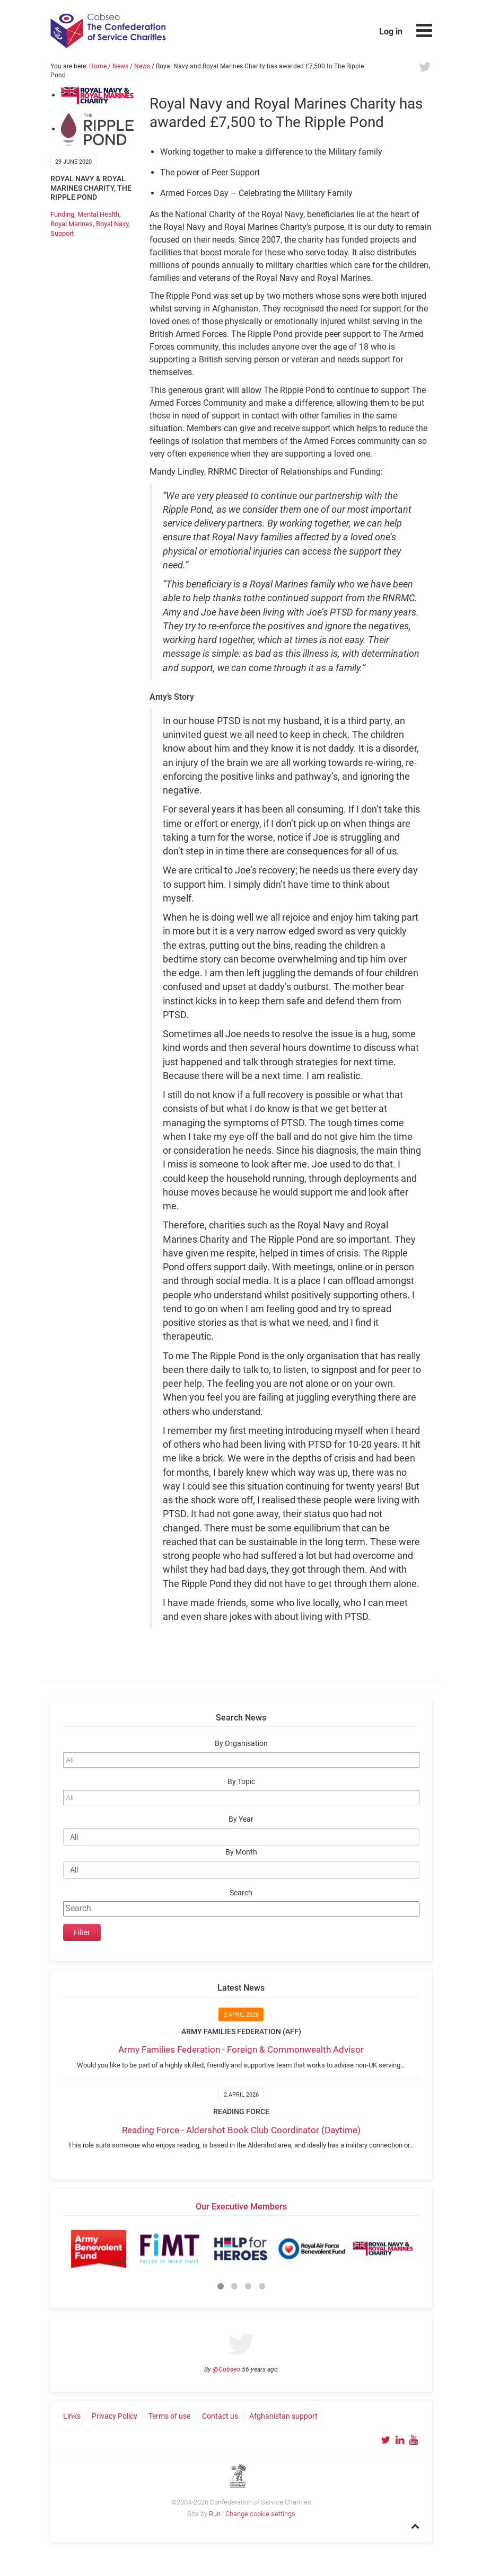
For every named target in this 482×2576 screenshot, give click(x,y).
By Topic (241, 1781)
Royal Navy (112, 224)
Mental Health (98, 214)
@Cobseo (226, 2369)
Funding (62, 214)
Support (62, 233)
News (120, 66)
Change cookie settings (260, 2514)
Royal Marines (71, 224)
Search (241, 1892)
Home (98, 66)
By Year (241, 1819)
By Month (241, 1852)
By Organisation (241, 1743)
